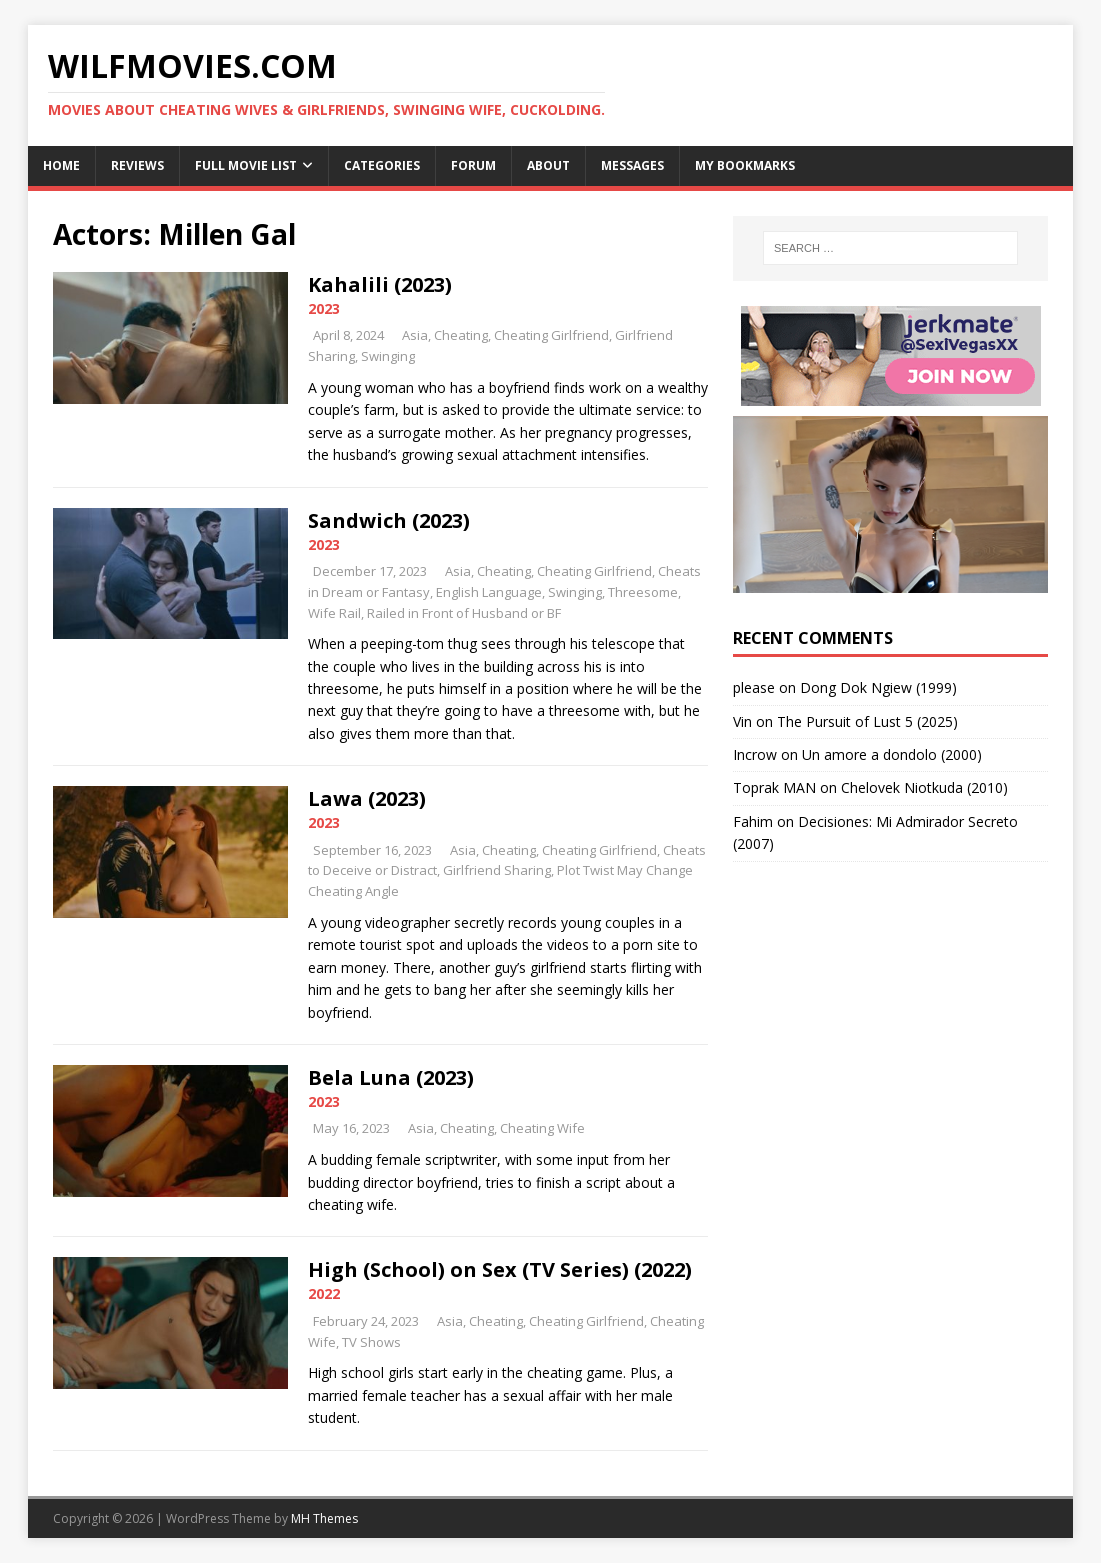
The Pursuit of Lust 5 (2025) (867, 721)
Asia (415, 335)
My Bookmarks (745, 165)
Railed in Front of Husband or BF (464, 613)
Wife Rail (334, 613)
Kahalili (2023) (380, 284)
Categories (382, 165)
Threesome (643, 592)
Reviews (137, 165)
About (548, 165)
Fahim (753, 821)
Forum (473, 165)
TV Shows (371, 1342)
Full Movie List (246, 165)
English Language (489, 592)
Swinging (388, 356)
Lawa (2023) (367, 798)
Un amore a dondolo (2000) (892, 754)
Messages (632, 165)
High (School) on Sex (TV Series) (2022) (500, 1269)
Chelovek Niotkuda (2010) (924, 787)
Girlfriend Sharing (497, 870)
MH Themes (324, 1518)
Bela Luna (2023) (391, 1077)
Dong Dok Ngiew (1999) (878, 687)
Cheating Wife (542, 1128)
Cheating (461, 335)
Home (61, 165)
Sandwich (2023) (389, 520)
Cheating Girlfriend (551, 335)
